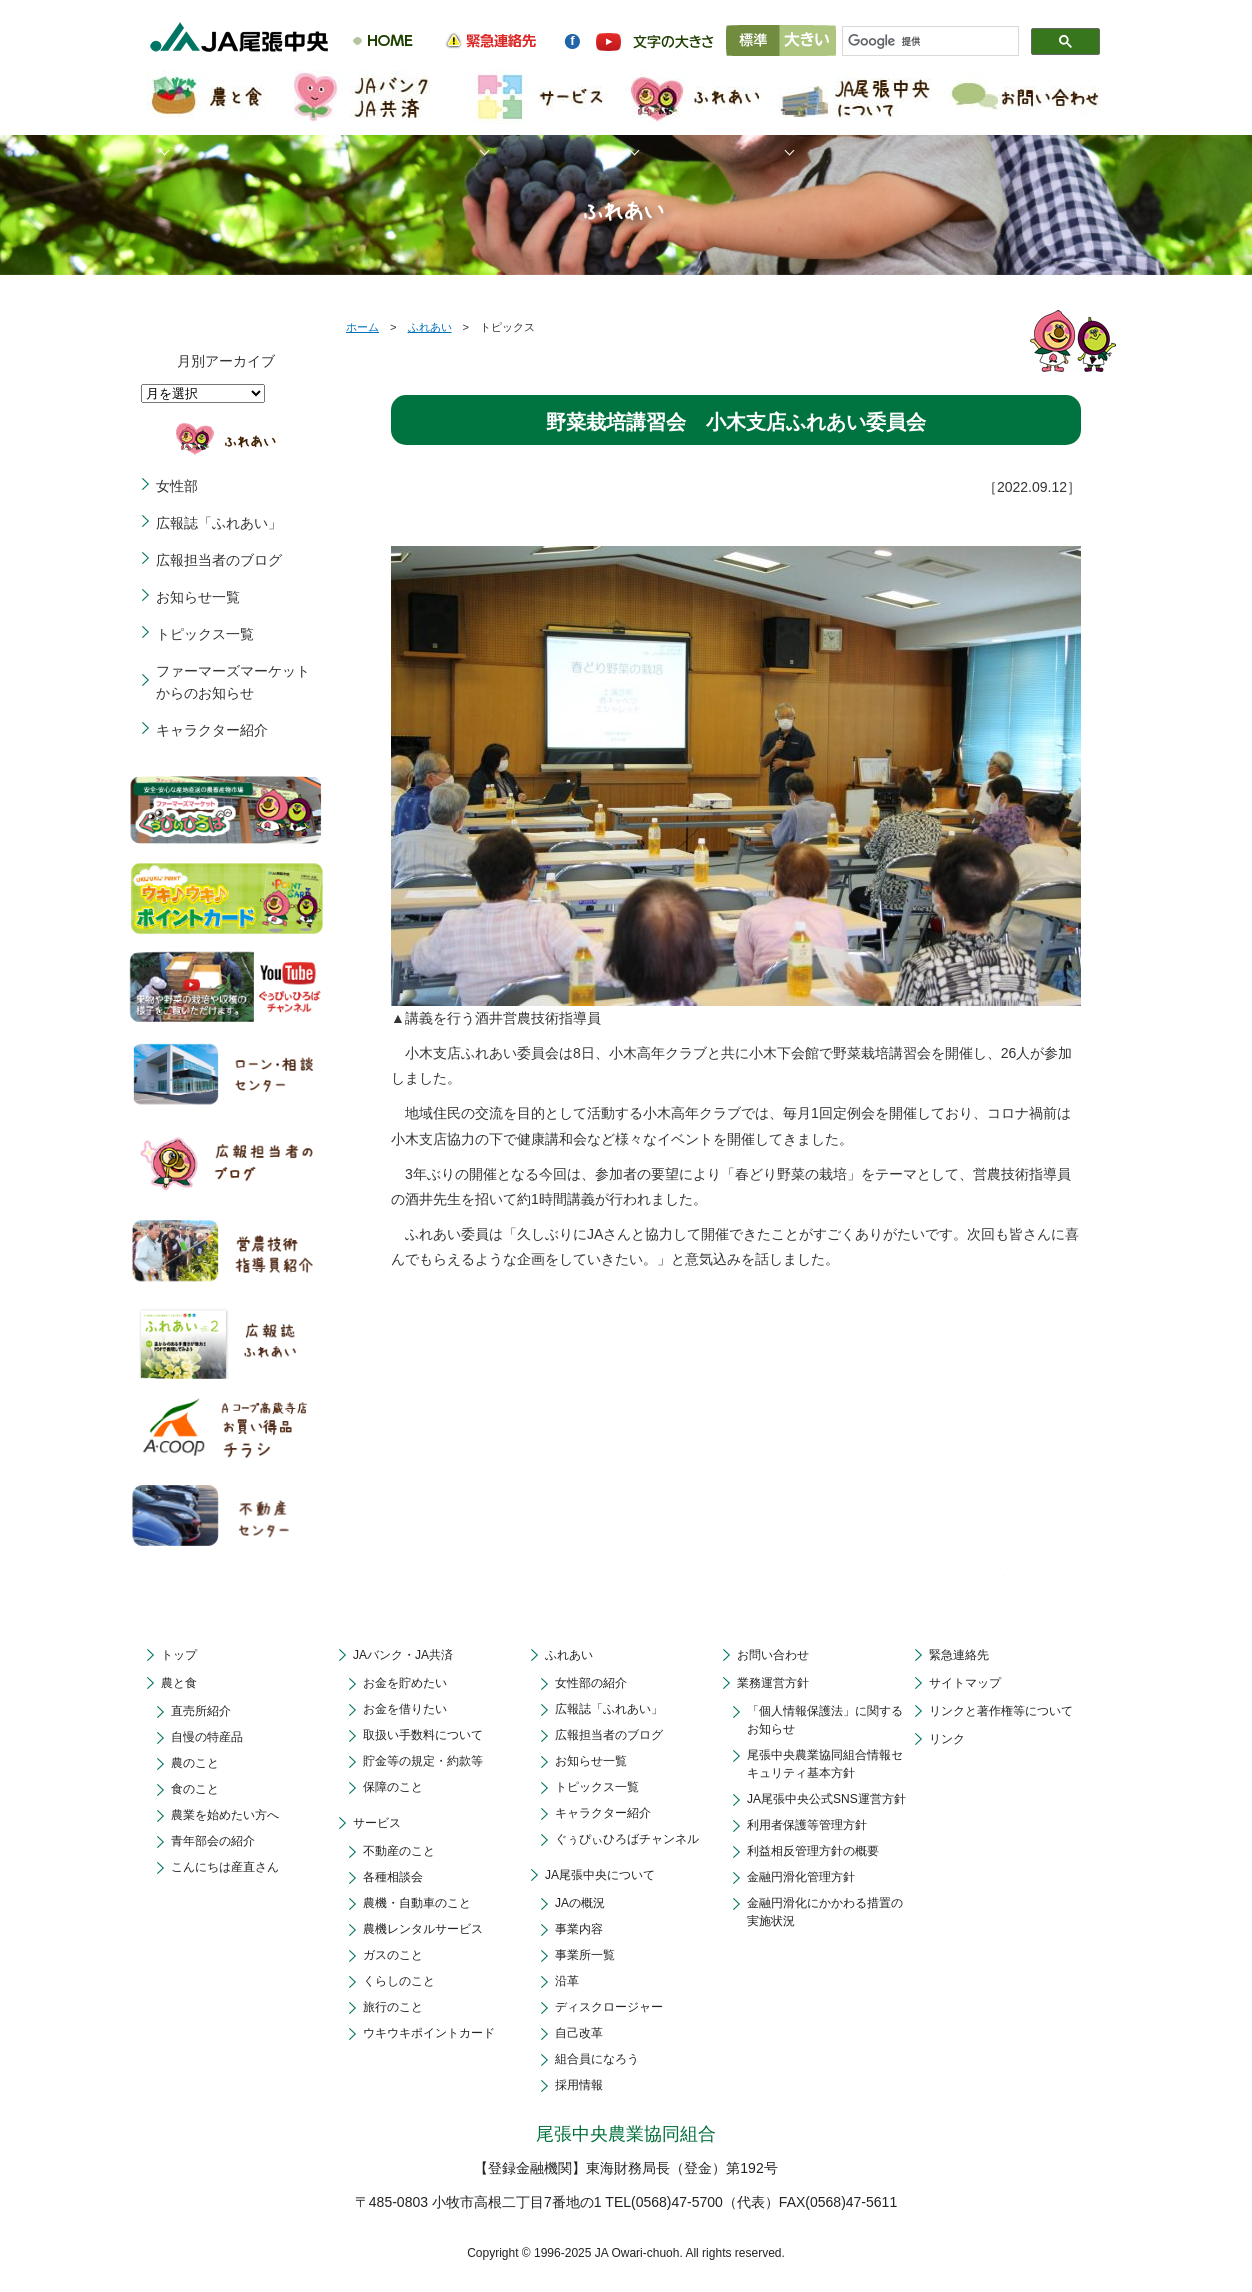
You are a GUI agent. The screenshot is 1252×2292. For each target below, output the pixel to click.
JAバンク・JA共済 (403, 1655)
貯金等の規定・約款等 (423, 1761)
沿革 (567, 1981)
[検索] (921, 42)
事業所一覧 (585, 1955)
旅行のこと (393, 2007)
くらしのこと (399, 1981)
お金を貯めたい (405, 1683)
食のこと (195, 1789)
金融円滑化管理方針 (801, 1877)
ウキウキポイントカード (429, 2033)
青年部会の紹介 (213, 1841)
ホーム (362, 327)
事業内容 (579, 1929)
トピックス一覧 (205, 634)
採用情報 (579, 2085)
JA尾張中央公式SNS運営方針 (826, 1799)
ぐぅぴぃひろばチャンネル (627, 1839)
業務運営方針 (773, 1683)
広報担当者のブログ (219, 560)
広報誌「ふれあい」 (219, 523)
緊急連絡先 (959, 1655)
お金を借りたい (405, 1709)
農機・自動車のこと (417, 1903)
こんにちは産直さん (225, 1867)
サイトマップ (965, 1683)
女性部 (177, 486)
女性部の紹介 (591, 1683)
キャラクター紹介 (212, 730)
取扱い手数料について (423, 1735)
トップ (179, 1655)
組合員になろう (597, 2059)
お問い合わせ (773, 1655)
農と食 (179, 1683)
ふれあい (430, 327)
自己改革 (579, 2033)
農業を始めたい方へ (225, 1815)
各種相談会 (393, 1877)
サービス (377, 1823)
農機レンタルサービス (423, 1929)
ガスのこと (393, 1955)
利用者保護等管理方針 (807, 1825)
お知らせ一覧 (198, 597)
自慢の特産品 (207, 1737)
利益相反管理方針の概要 (813, 1851)
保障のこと (393, 1787)
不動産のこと (399, 1851)
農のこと (195, 1763)
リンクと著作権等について (1001, 1711)
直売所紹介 (201, 1711)
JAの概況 (580, 1903)
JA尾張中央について (600, 1875)
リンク (947, 1739)
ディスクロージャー (609, 2007)
